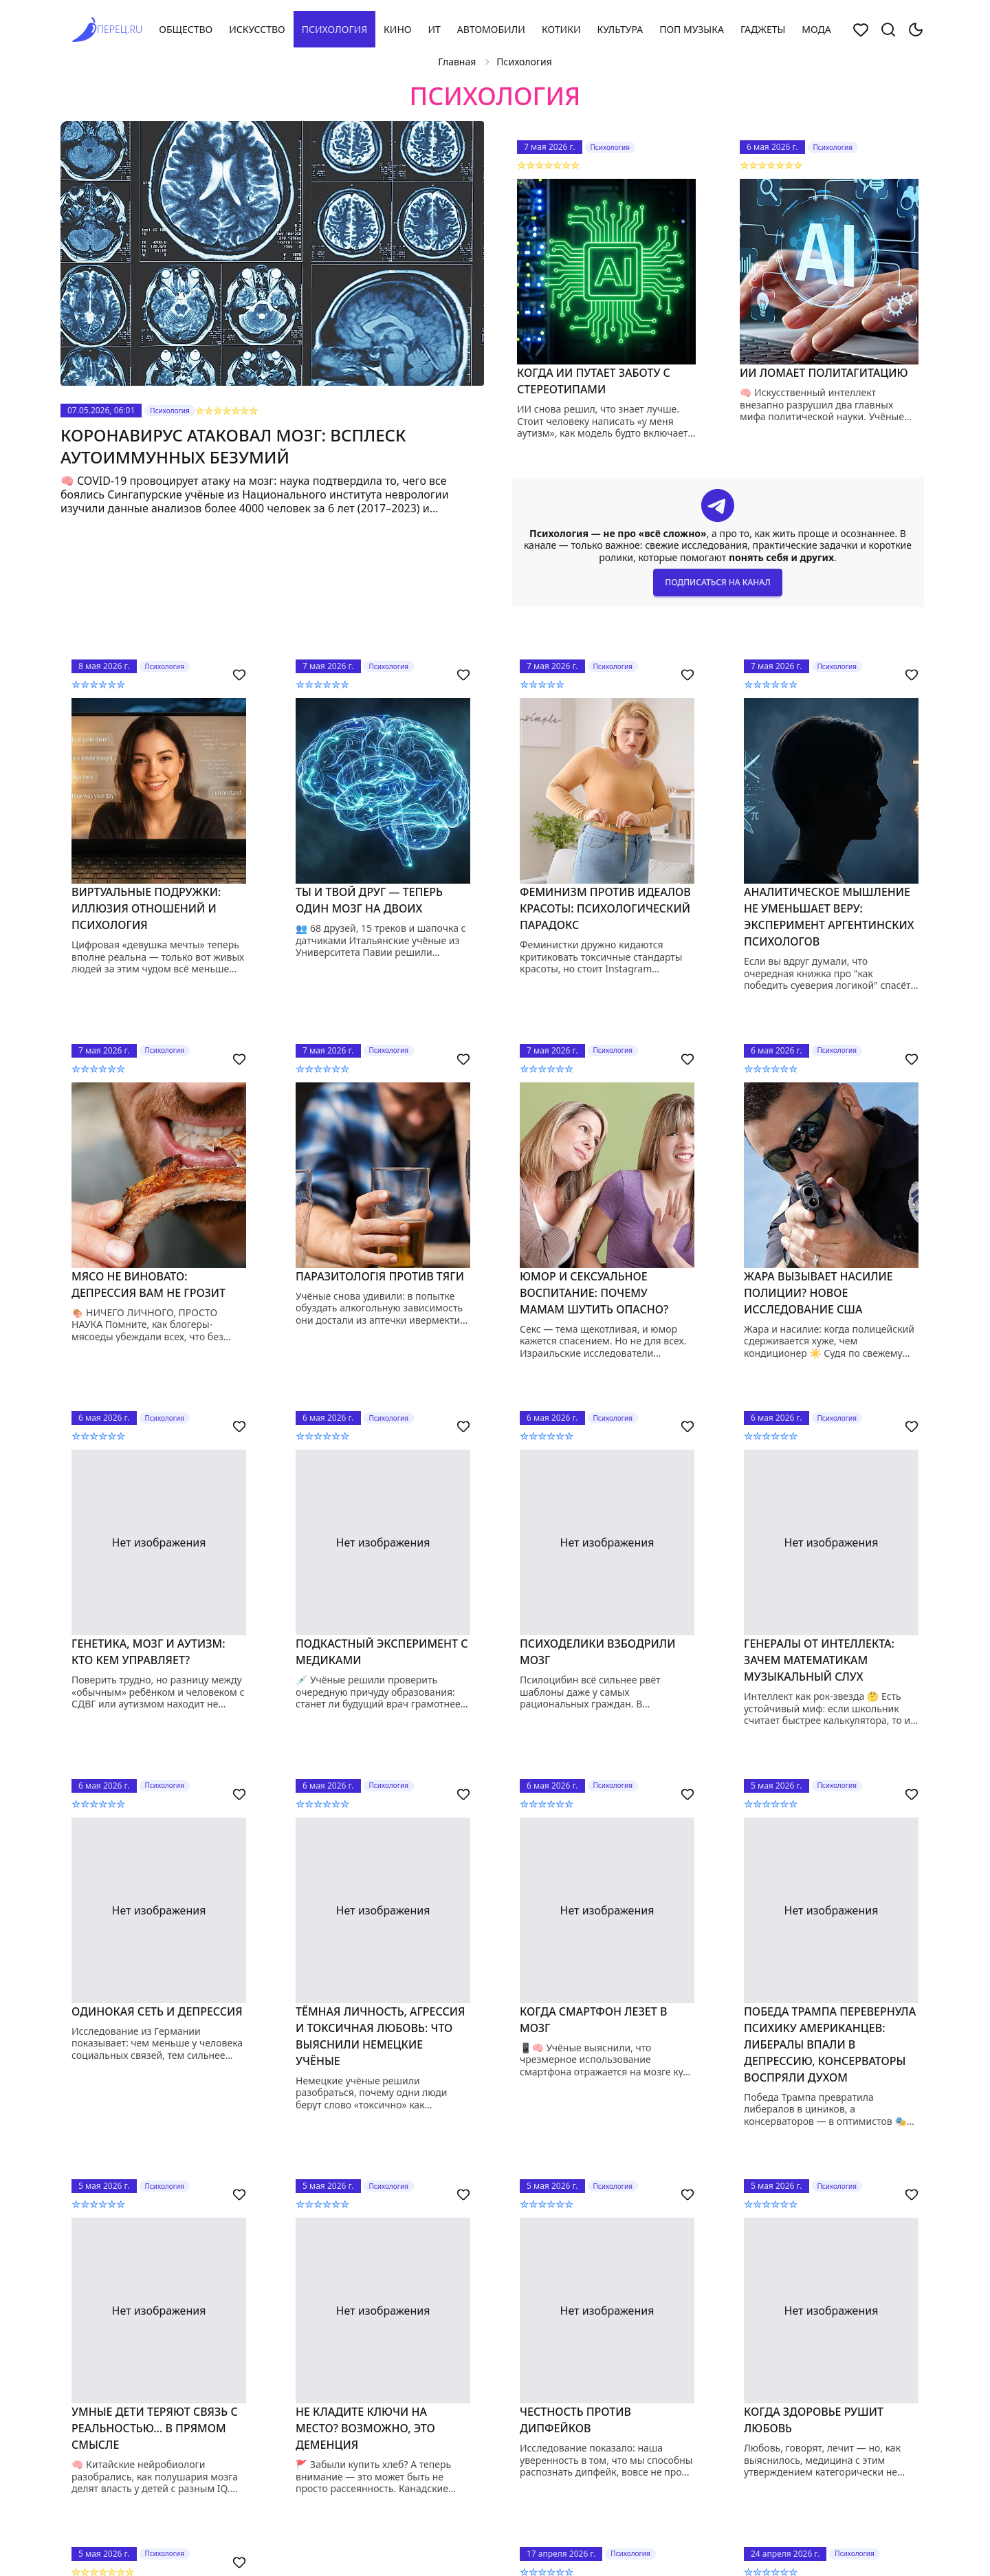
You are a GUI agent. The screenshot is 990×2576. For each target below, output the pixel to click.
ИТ (434, 29)
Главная (457, 61)
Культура (620, 29)
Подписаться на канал (717, 582)
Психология (334, 29)
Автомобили (491, 29)
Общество (185, 29)
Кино (397, 29)
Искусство (257, 29)
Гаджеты (762, 29)
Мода (816, 29)
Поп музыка (691, 29)
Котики (561, 29)
